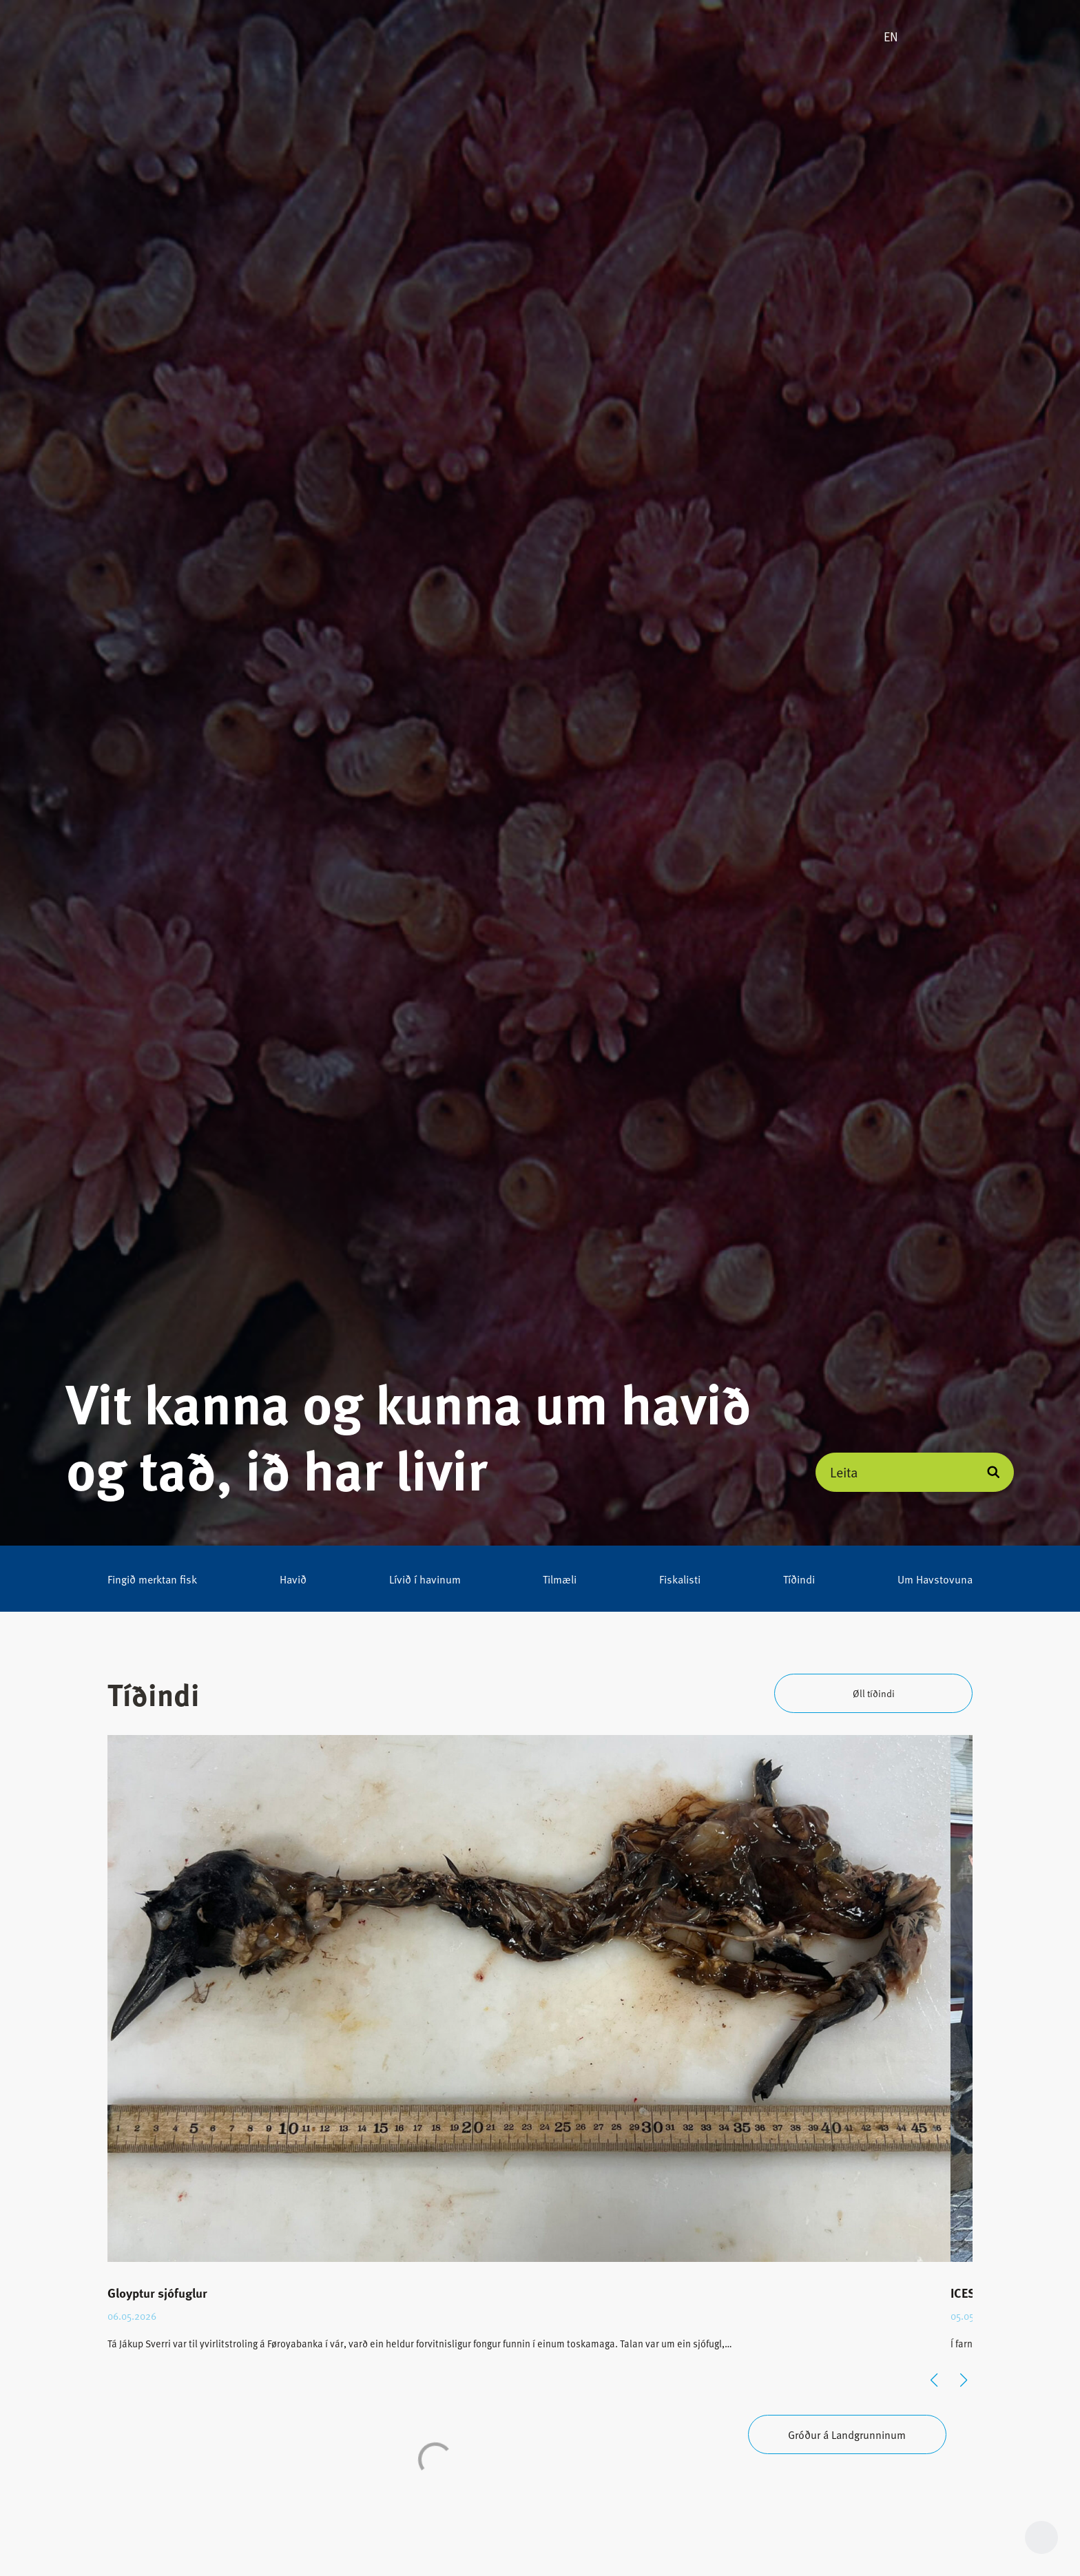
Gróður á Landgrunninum (847, 2434)
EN (891, 36)
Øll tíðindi (874, 1693)
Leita (844, 1472)
